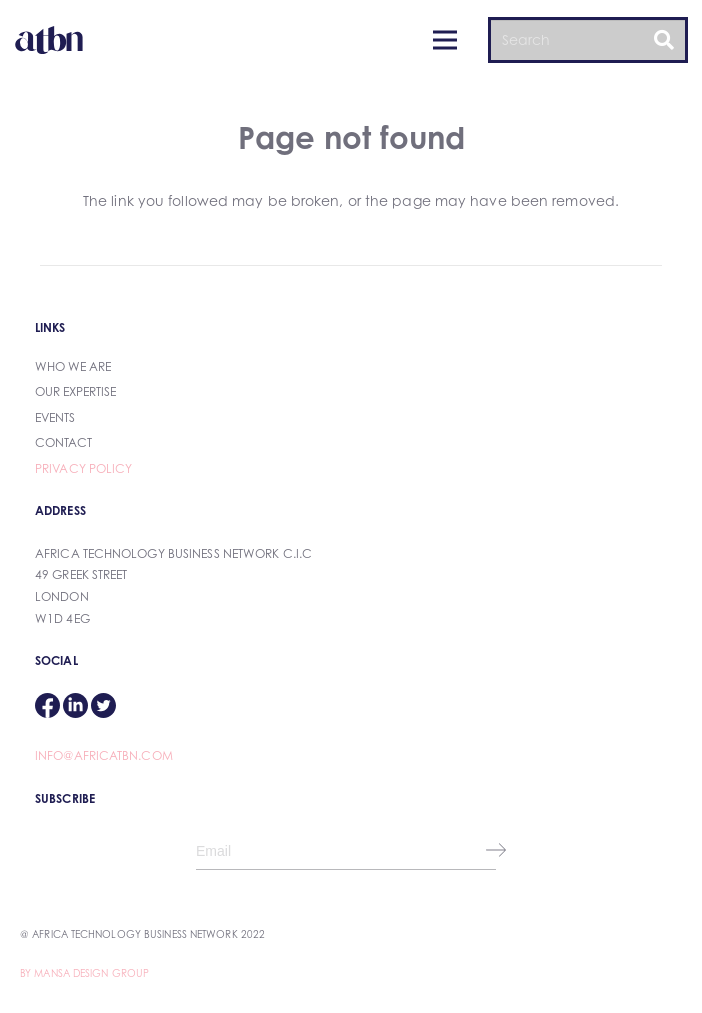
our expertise (75, 391)
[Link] (49, 40)
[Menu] (445, 40)
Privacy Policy (83, 468)
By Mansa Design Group (84, 973)
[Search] (588, 39)
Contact (63, 442)
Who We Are (73, 366)
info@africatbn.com (104, 755)
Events (55, 417)
